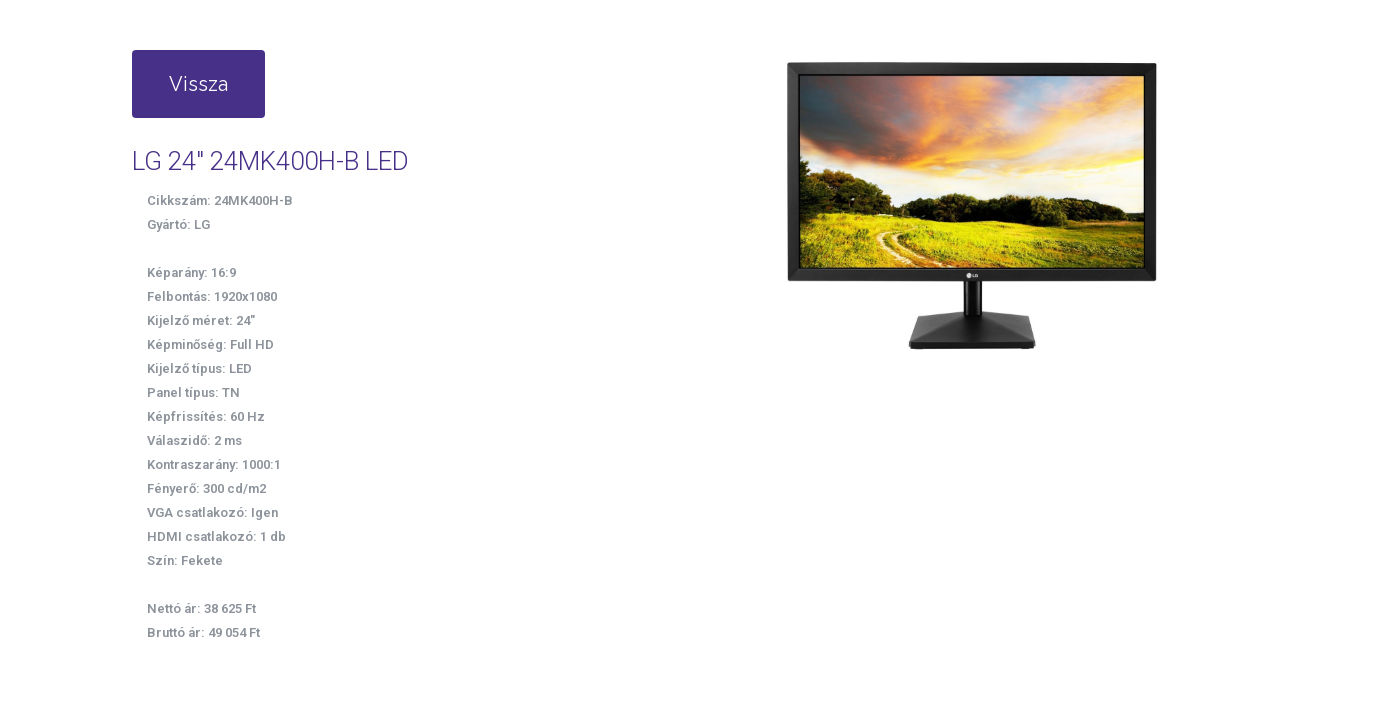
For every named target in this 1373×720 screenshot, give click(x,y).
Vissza (198, 84)
